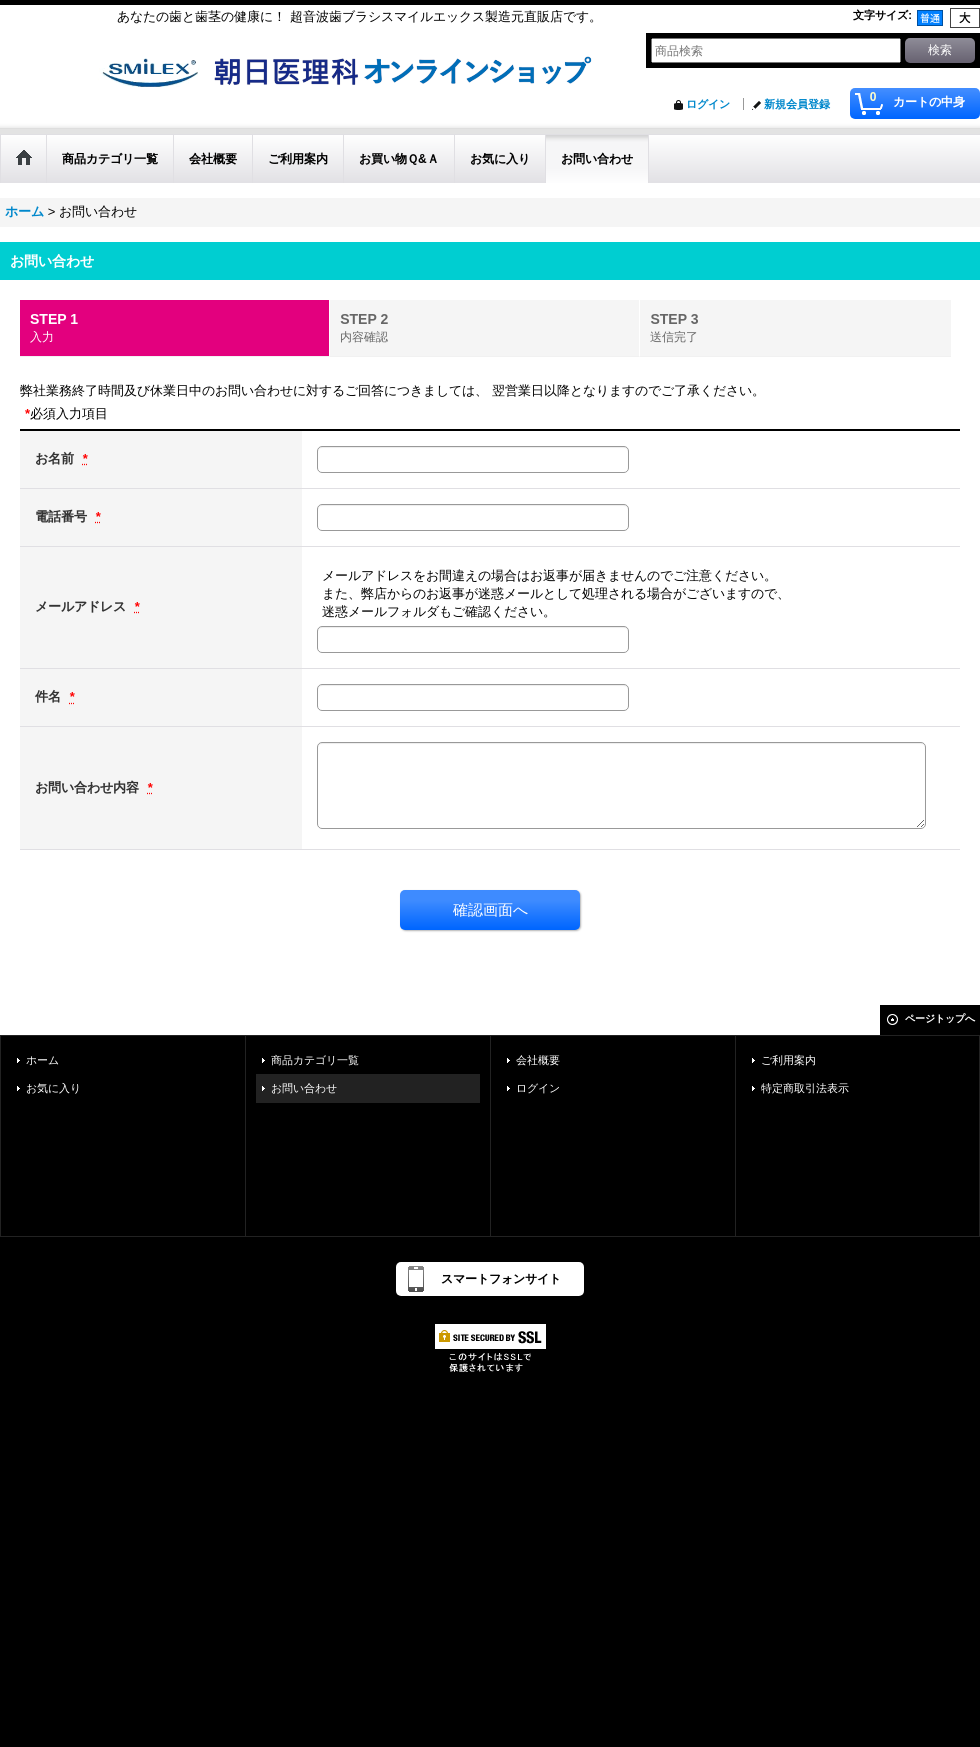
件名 (50, 696)
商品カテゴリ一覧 (315, 1060)
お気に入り (53, 1088)
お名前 (56, 458)
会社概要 (538, 1060)
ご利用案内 (788, 1060)
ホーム (42, 1060)
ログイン (708, 104)
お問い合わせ (304, 1088)
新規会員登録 (797, 104)
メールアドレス (82, 606)
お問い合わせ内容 (89, 787)
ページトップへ (940, 1018)
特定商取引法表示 (805, 1088)
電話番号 (63, 516)
